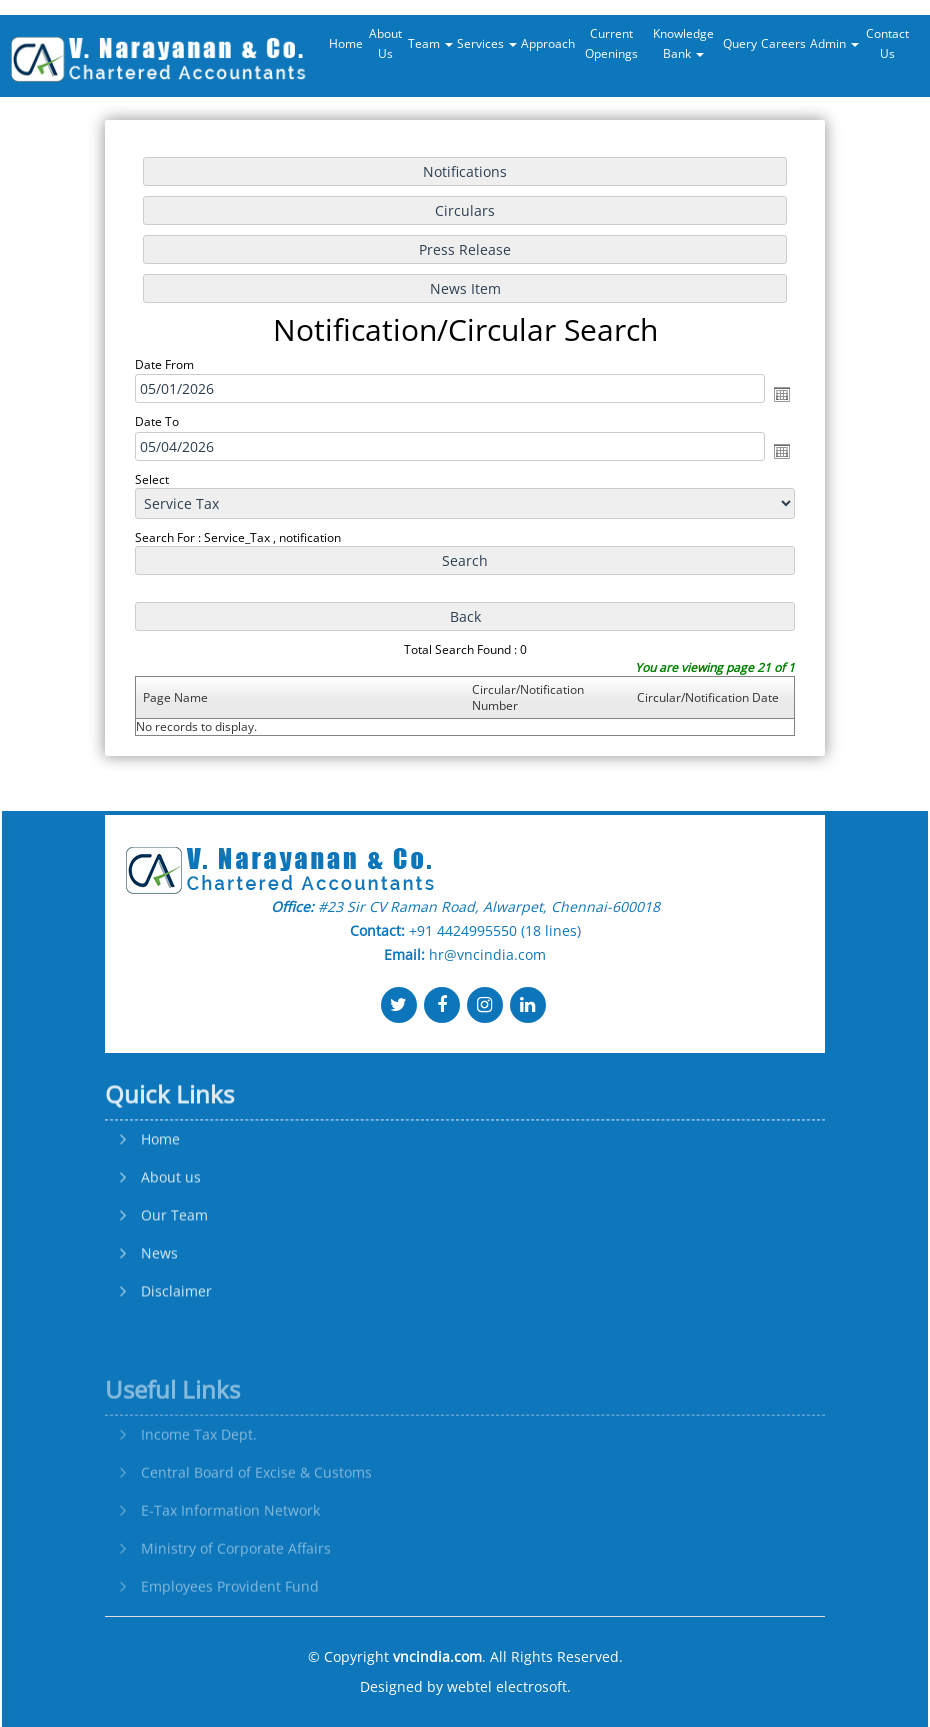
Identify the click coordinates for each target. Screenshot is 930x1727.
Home (346, 43)
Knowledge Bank (683, 43)
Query (740, 43)
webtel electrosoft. (509, 1686)
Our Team (174, 1288)
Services (487, 43)
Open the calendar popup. (777, 395)
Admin (834, 43)
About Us (385, 43)
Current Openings (611, 43)
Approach (548, 43)
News (159, 1326)
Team (430, 43)
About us (171, 1250)
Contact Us (887, 43)
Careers (783, 43)
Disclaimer (176, 1364)
